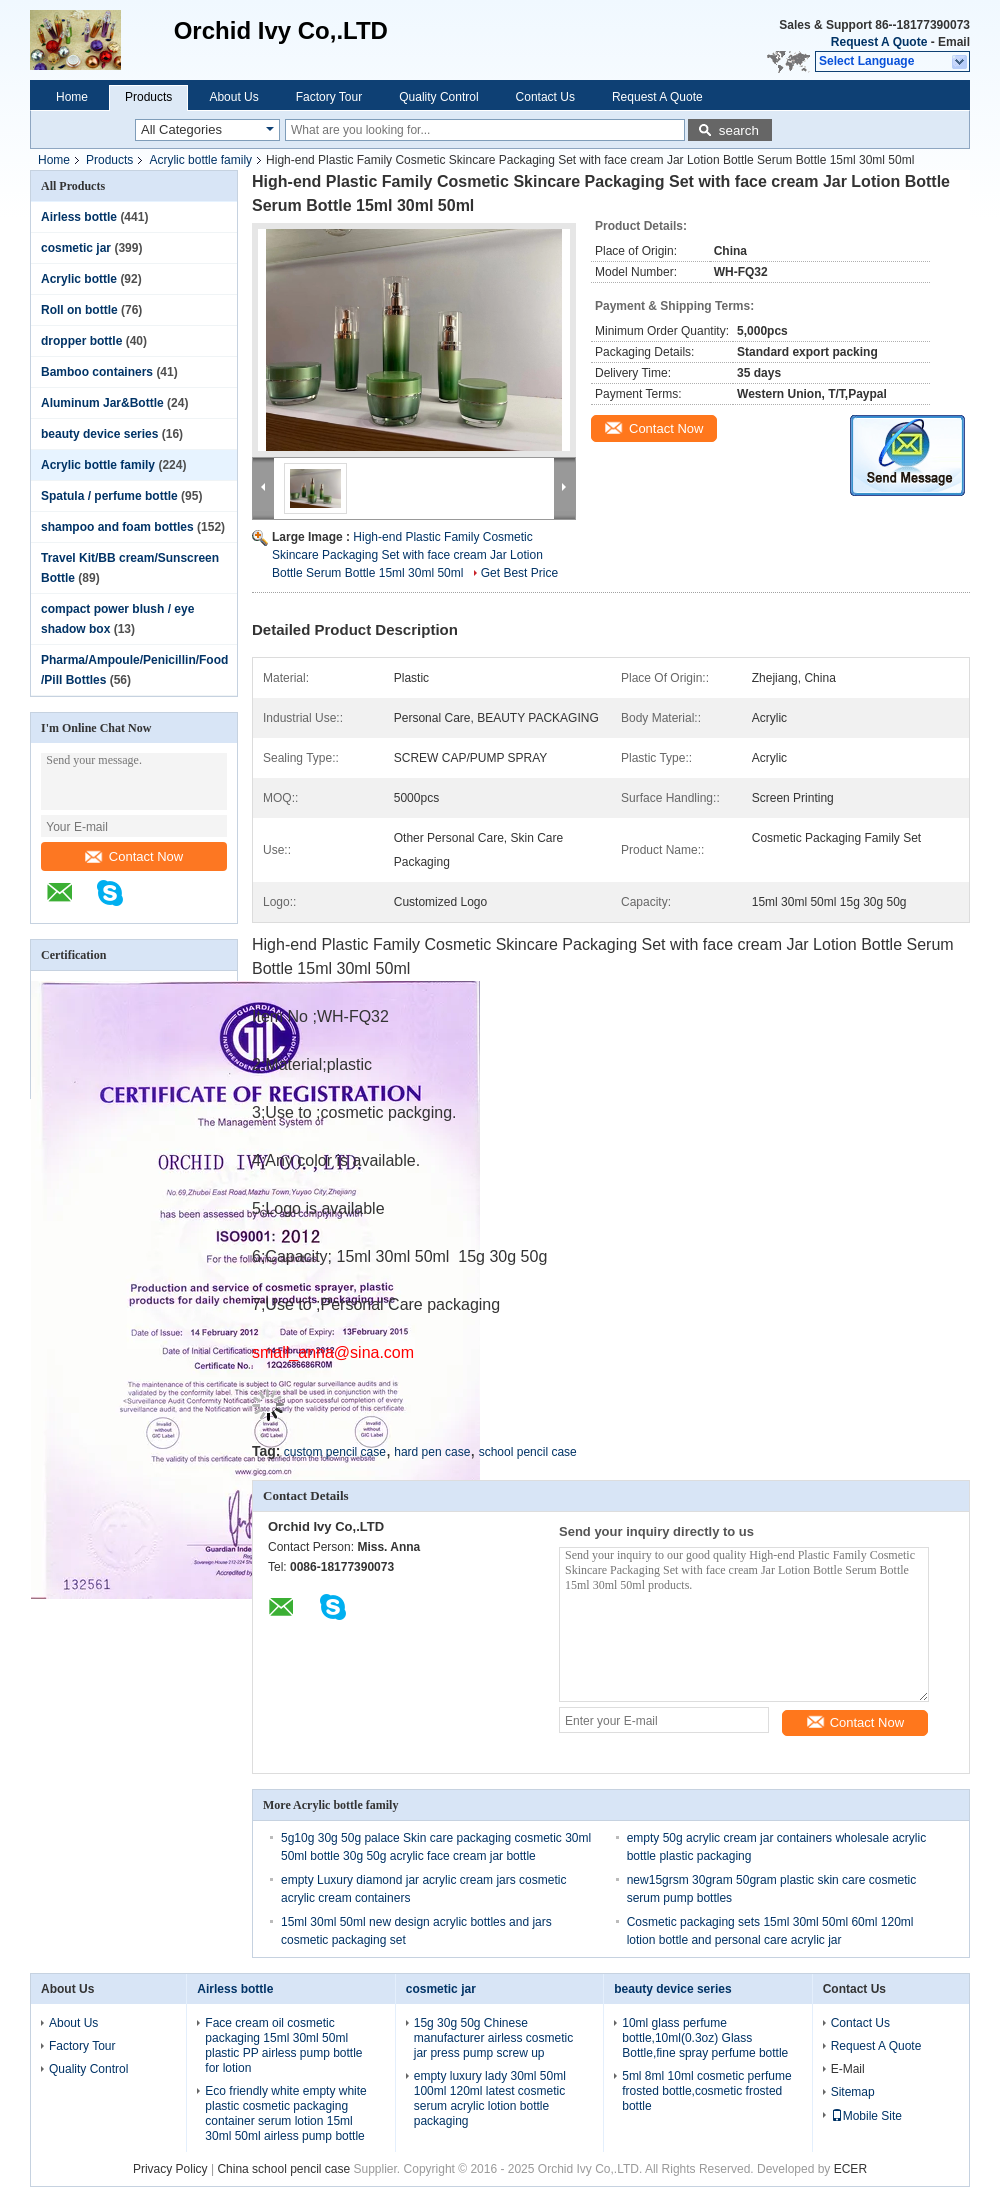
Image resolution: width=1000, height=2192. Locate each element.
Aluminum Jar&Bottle (102, 403)
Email (954, 42)
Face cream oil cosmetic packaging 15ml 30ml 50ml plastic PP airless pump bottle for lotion (283, 2045)
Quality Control (438, 97)
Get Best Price (519, 573)
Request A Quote (879, 42)
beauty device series (99, 434)
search (739, 130)
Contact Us (545, 97)
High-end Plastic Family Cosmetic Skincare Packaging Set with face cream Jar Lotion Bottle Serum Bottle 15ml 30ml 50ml (407, 555)
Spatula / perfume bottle (109, 496)
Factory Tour (329, 97)
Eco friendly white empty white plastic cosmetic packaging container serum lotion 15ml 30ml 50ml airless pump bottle (285, 2113)
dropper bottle (81, 341)
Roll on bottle (79, 310)
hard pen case (432, 1452)
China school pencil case (283, 2169)
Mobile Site (866, 2116)
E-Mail (848, 2069)
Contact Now (134, 856)
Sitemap (853, 2092)
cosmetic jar (76, 248)
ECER (850, 2169)
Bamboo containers (97, 372)
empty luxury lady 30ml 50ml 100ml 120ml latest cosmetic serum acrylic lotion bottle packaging (490, 2098)
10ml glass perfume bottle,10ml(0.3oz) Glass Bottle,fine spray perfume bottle (705, 2038)
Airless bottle (79, 217)
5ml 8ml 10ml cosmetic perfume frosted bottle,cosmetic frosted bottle (706, 2091)
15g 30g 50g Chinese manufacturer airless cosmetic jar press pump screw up (493, 2038)
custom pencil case (335, 1452)
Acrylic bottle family (200, 160)
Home (72, 97)
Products (148, 97)
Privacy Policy (170, 2169)
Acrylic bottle (79, 279)
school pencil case (528, 1452)
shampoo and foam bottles (117, 527)
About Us (233, 97)
